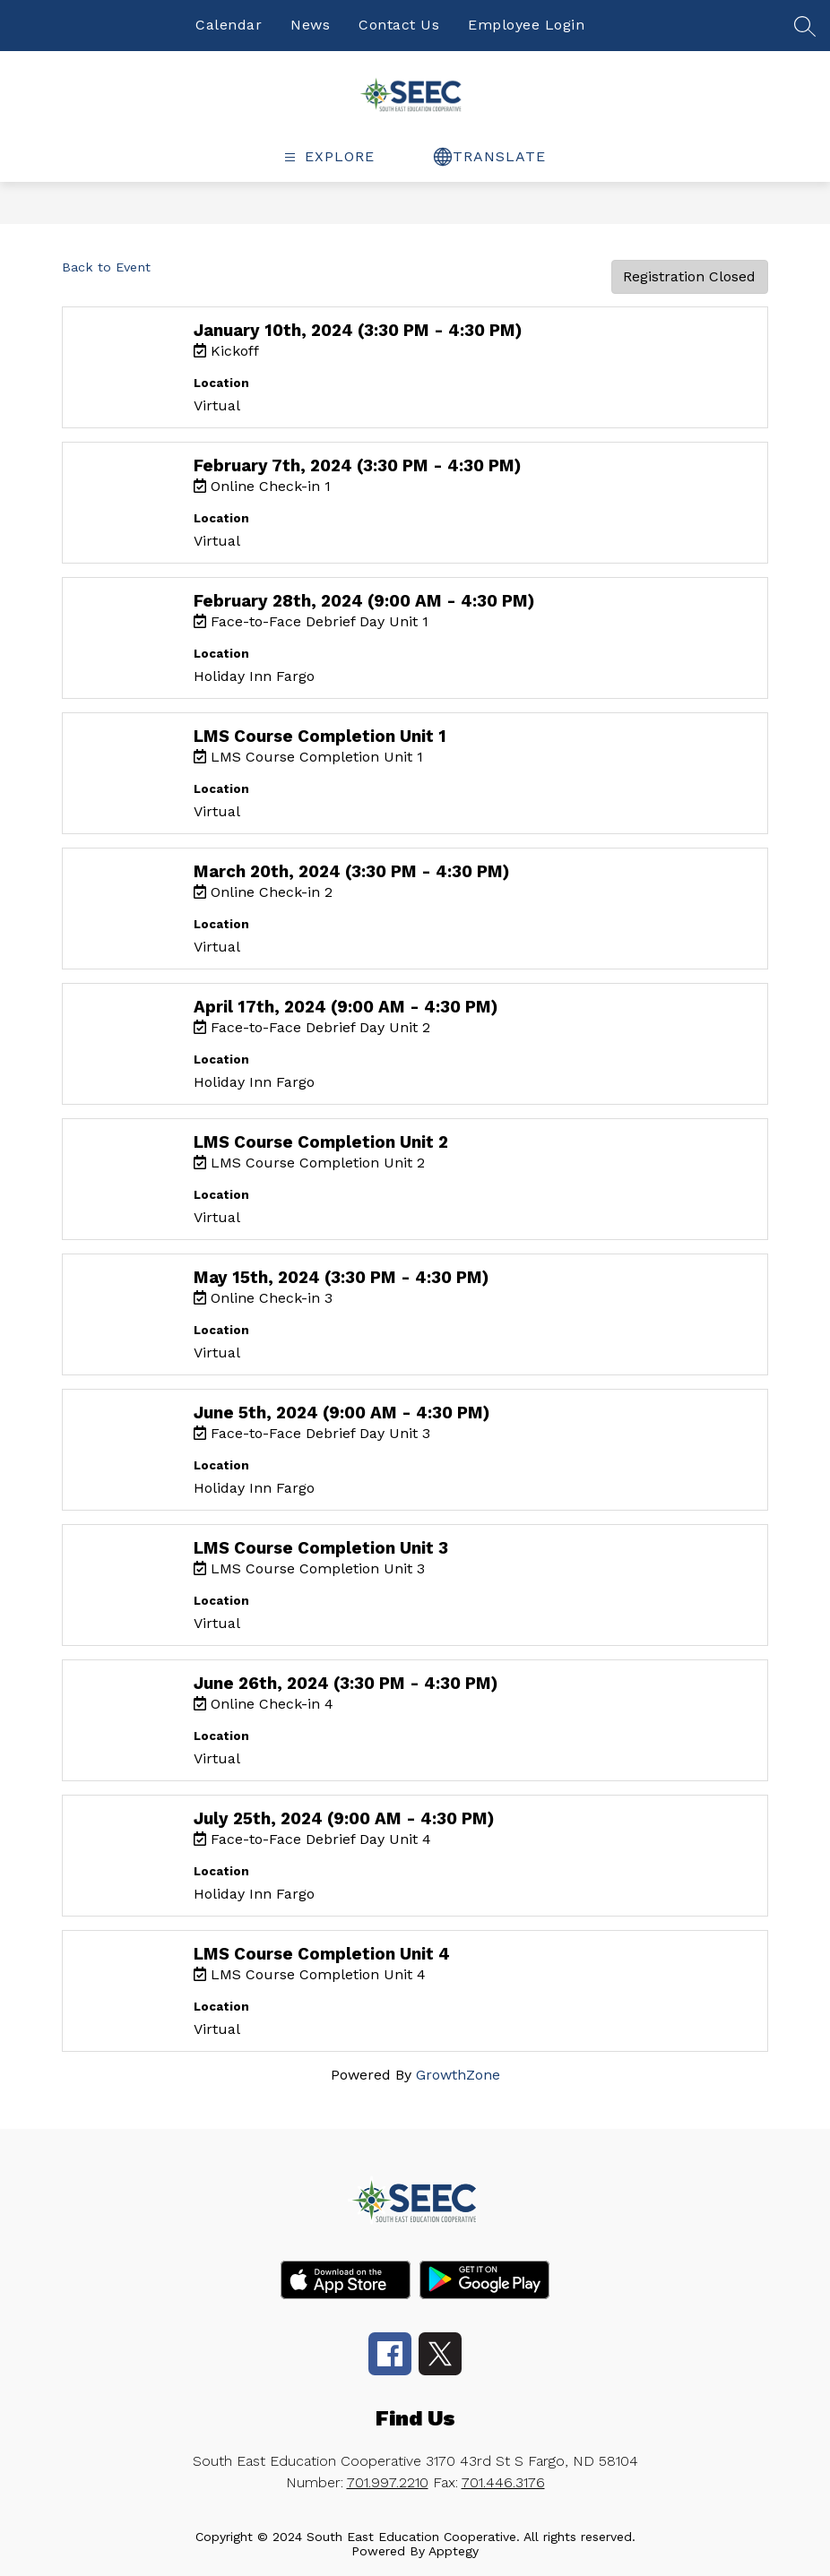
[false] (805, 32)
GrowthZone (458, 2074)
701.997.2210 (387, 2482)
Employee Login (526, 24)
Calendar (228, 24)
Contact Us (399, 24)
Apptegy (453, 2551)
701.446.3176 (503, 2482)
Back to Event (106, 267)
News (310, 24)
